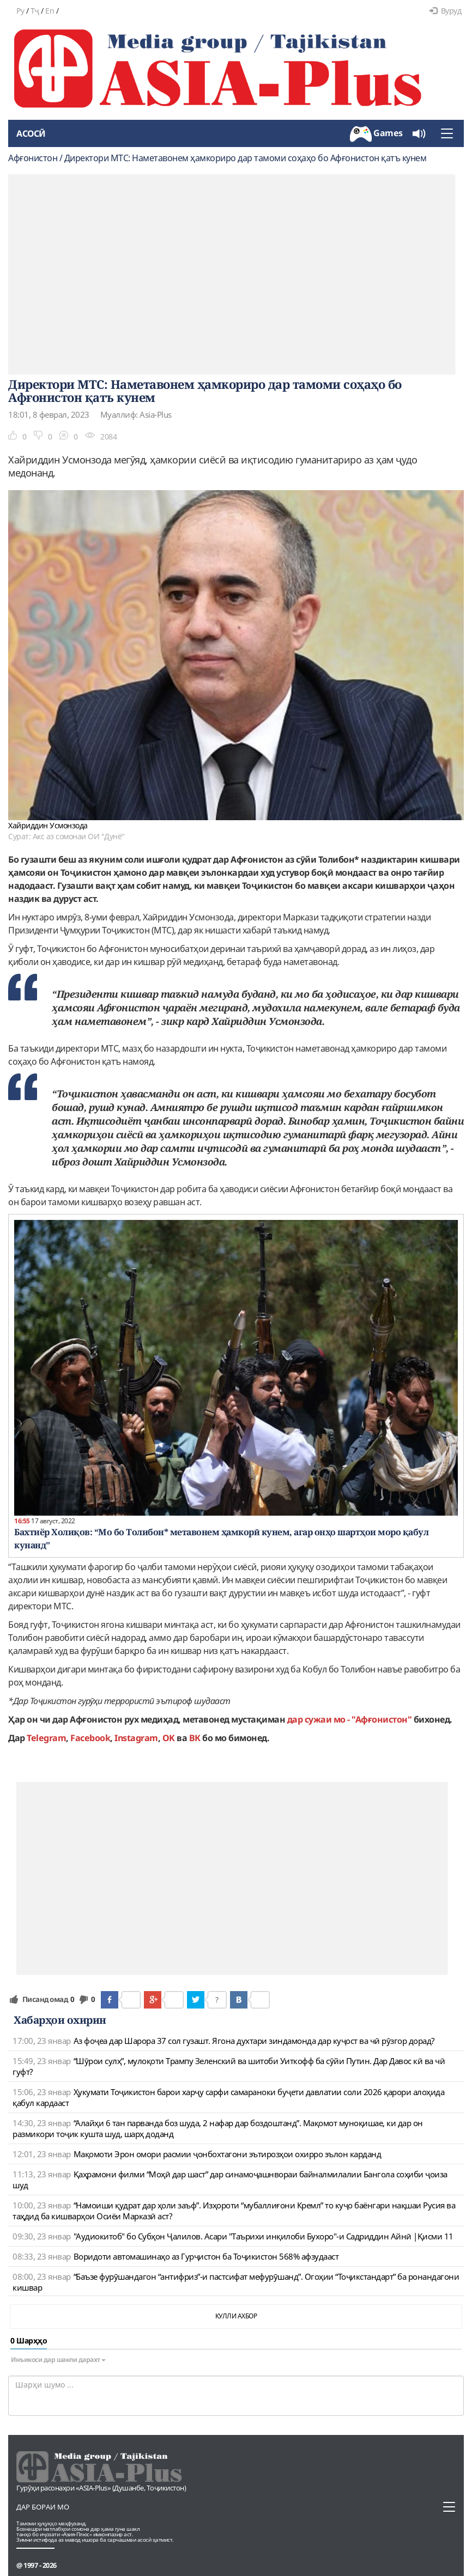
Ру (20, 10)
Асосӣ (31, 133)
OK (168, 1738)
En (49, 10)
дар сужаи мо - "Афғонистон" (349, 1719)
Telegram (46, 1738)
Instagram (136, 1738)
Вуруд (445, 10)
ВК (195, 1738)
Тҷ (35, 10)
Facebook (90, 1738)
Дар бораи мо (42, 2507)
